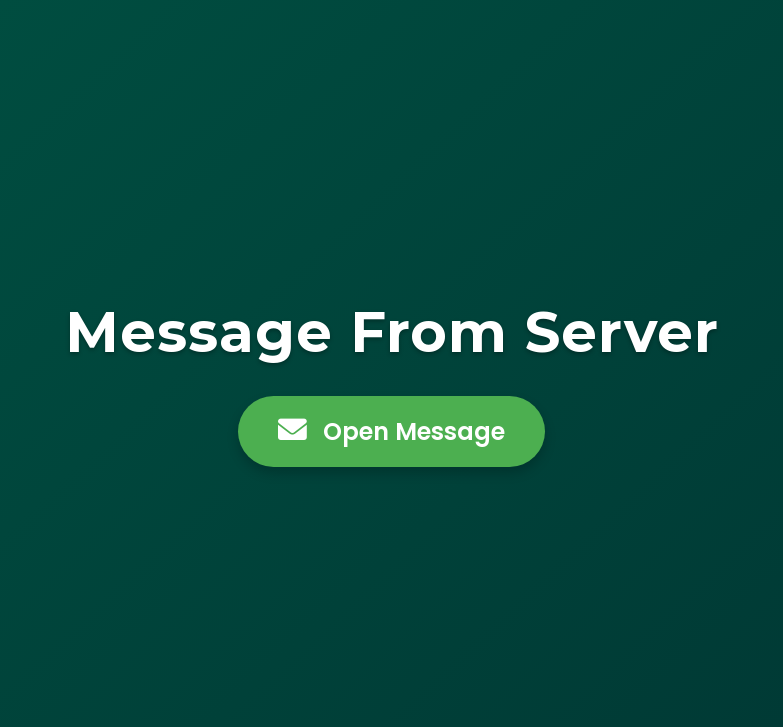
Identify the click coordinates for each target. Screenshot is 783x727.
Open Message (391, 431)
